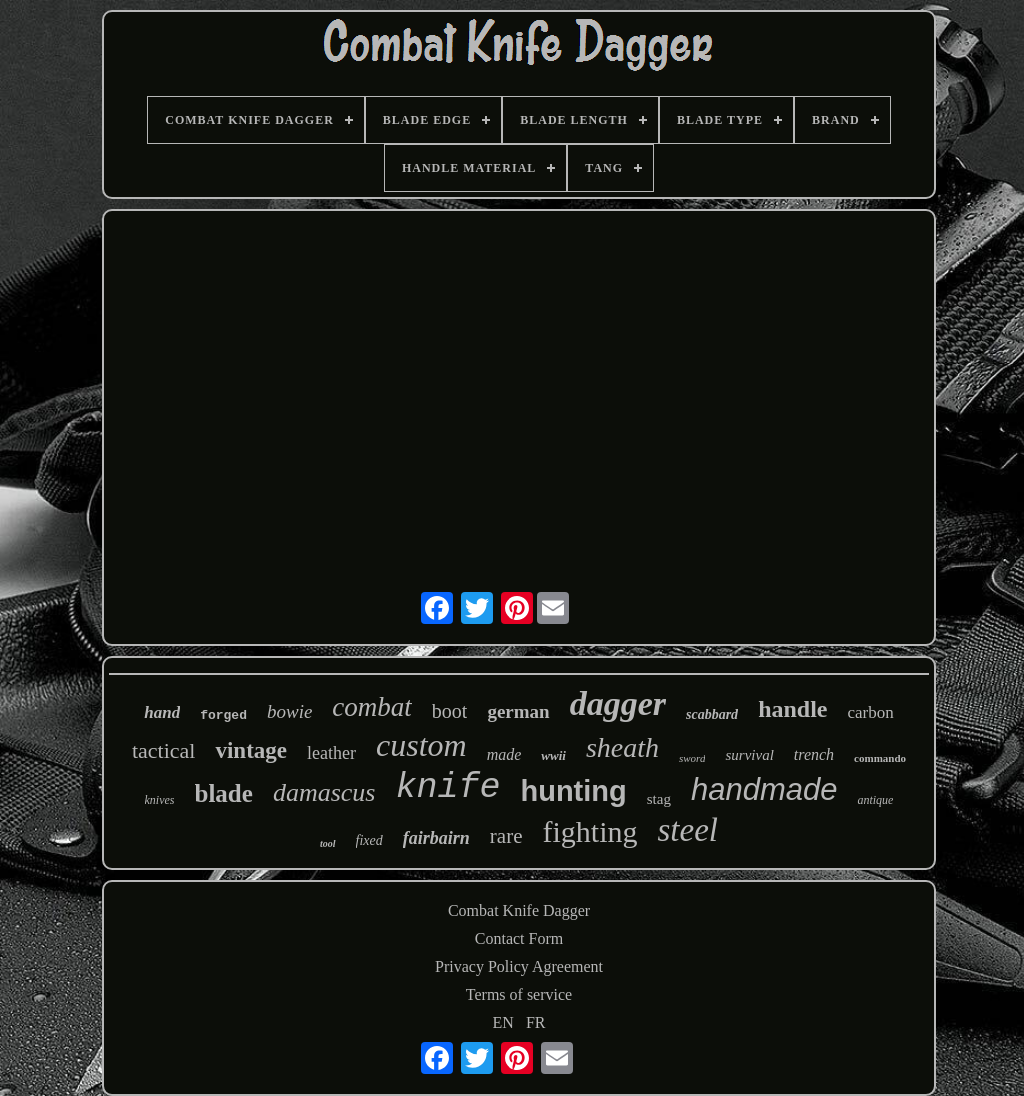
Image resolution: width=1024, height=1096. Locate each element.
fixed (369, 840)
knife (447, 788)
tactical (164, 750)
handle (792, 709)
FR (536, 1022)
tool (328, 843)
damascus (324, 792)
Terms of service (519, 994)
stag (659, 799)
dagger (618, 703)
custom (421, 745)
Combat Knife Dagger (519, 910)
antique (875, 800)
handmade (764, 789)
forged (223, 715)
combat (371, 707)
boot (450, 711)
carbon (871, 712)
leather (331, 753)
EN (503, 1022)
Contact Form (519, 938)
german (518, 711)
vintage (251, 750)
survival (749, 755)
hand (162, 712)
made (504, 754)
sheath (622, 747)
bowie (289, 711)
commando (880, 758)
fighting (589, 831)
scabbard (712, 714)
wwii (553, 755)
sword (692, 758)
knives (160, 800)
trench (814, 754)
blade (224, 793)
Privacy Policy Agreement (519, 966)
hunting (573, 791)
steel (687, 830)
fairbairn (436, 838)
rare (506, 836)
